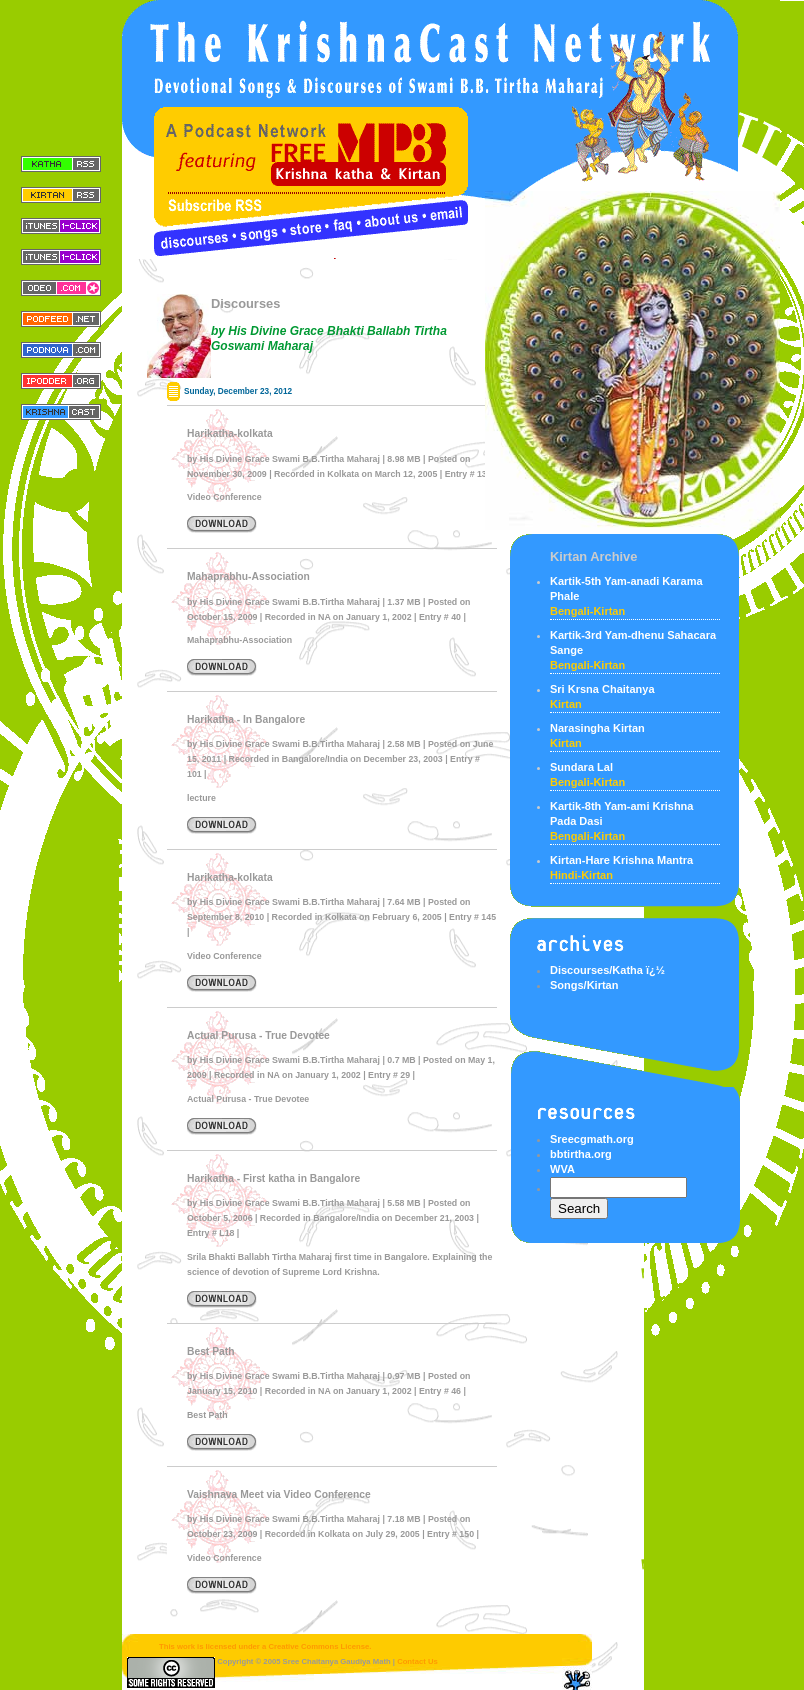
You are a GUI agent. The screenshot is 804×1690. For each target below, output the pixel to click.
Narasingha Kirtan (597, 728)
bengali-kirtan (587, 611)
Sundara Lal (581, 767)
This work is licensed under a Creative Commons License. (249, 1646)
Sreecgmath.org (592, 1139)
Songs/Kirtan (584, 985)
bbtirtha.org (581, 1154)
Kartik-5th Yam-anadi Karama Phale (626, 588)
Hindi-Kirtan (581, 875)
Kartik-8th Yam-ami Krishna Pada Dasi (621, 813)
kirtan (566, 704)
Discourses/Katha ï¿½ (607, 970)
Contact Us (417, 1661)
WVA (562, 1169)
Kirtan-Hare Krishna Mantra (621, 860)
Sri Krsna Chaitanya (602, 689)
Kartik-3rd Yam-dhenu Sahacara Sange (633, 642)
